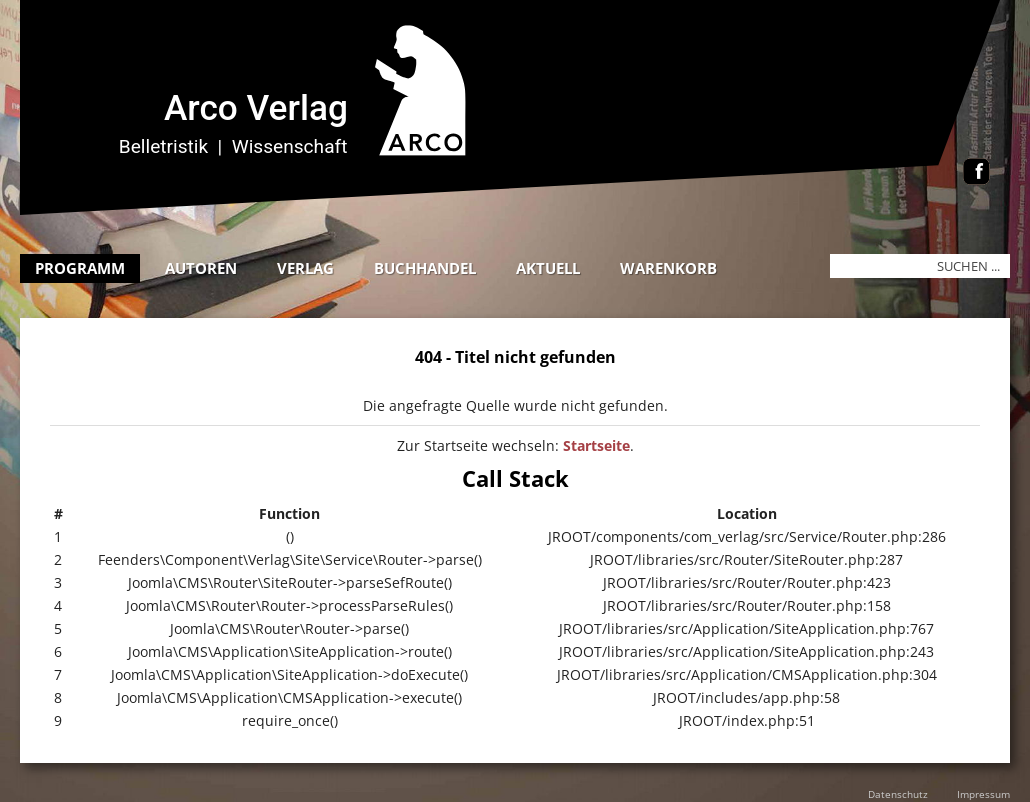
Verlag (305, 268)
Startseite (596, 445)
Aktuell (548, 268)
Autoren (201, 268)
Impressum (983, 794)
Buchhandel (425, 268)
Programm (80, 268)
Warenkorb (668, 268)
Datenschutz (898, 794)
